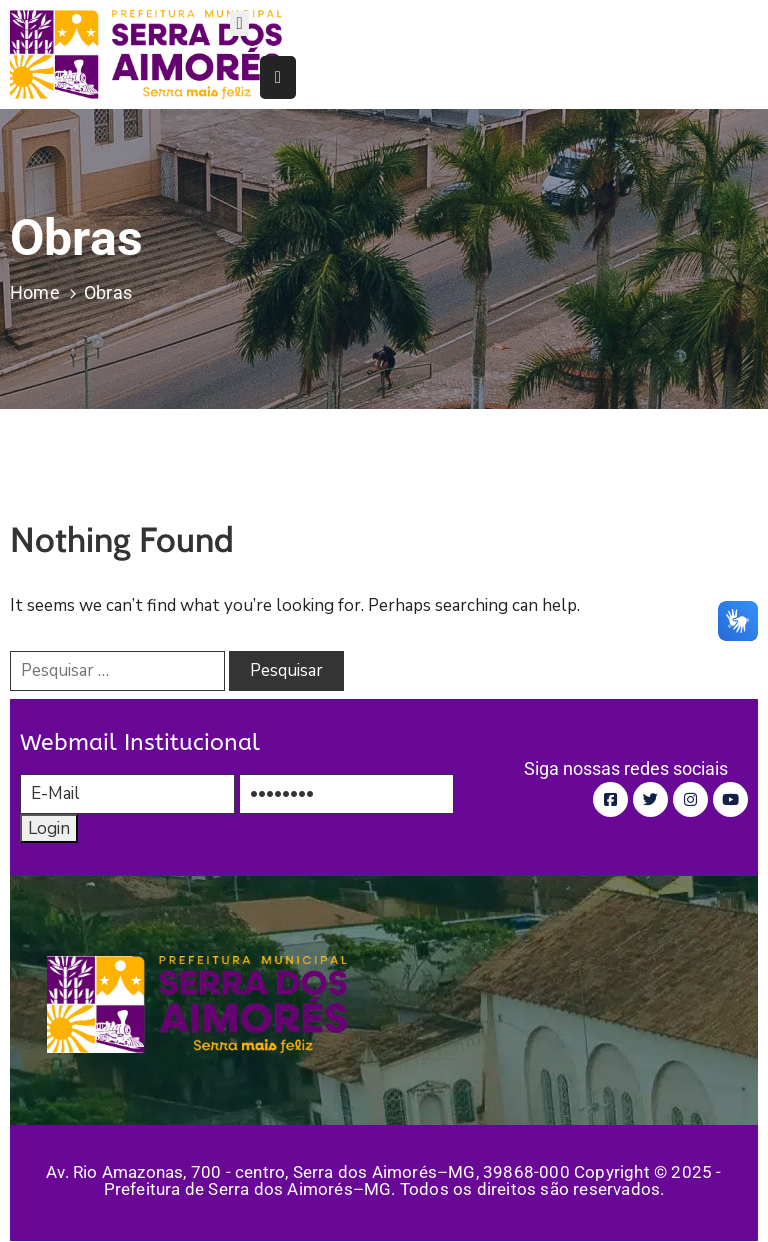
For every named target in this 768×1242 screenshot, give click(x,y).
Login (49, 828)
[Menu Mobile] (239, 23)
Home (35, 292)
